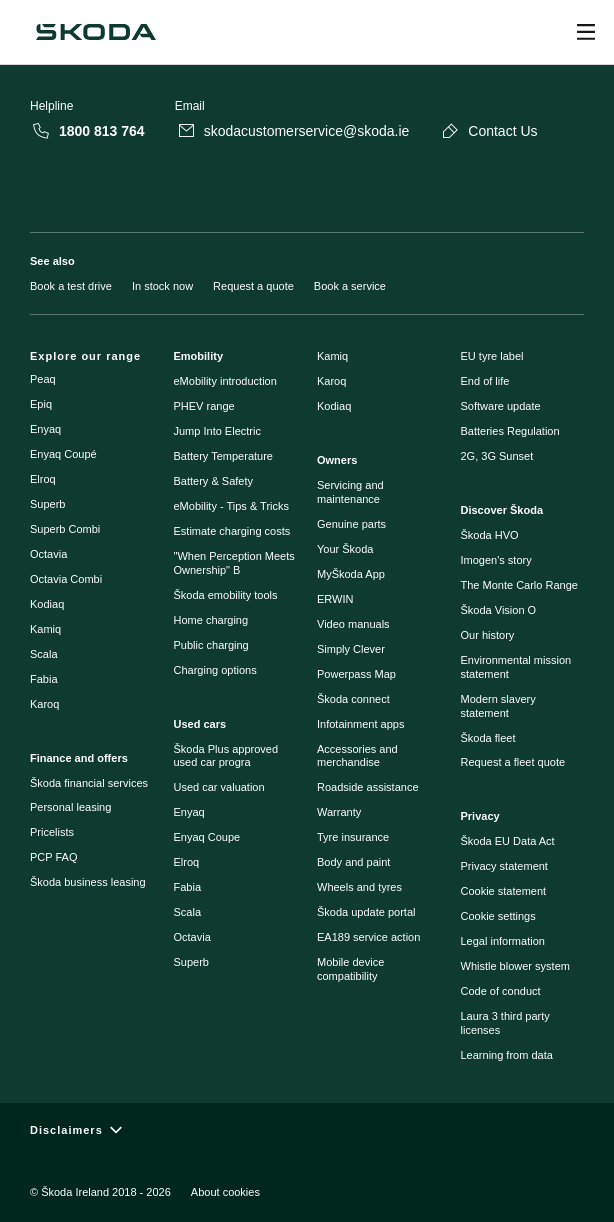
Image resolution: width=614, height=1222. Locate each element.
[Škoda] (96, 32)
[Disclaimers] (307, 1129)
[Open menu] (586, 32)
